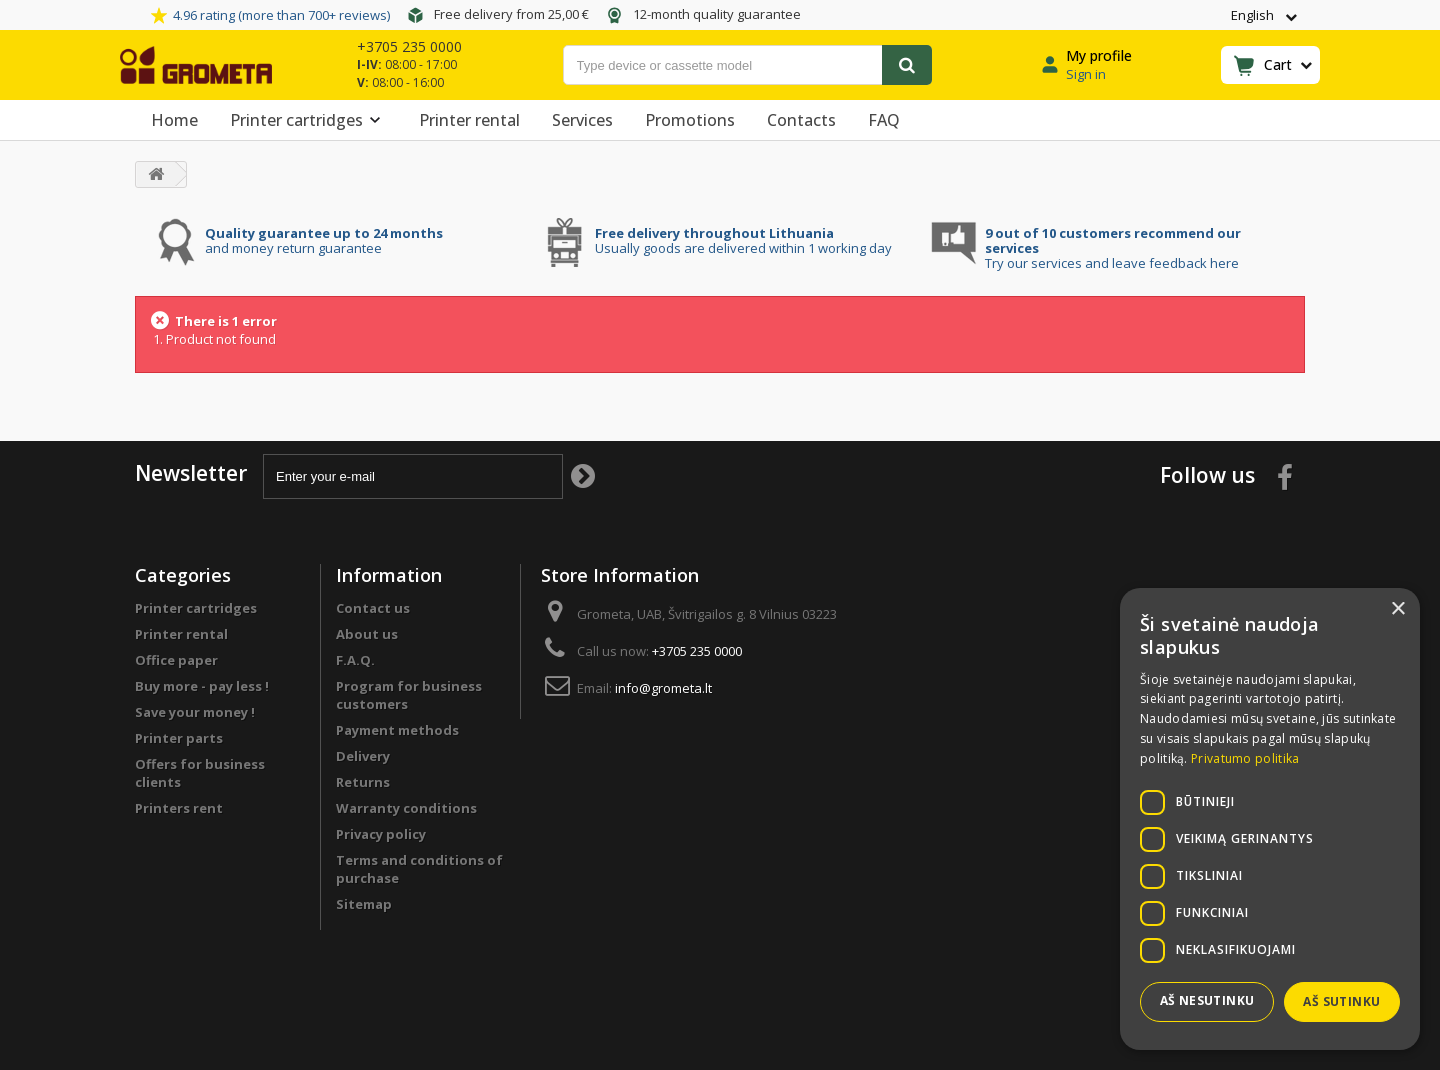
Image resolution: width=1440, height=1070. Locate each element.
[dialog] (1270, 819)
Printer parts (179, 738)
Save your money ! (195, 712)
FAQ (884, 120)
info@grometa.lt (663, 688)
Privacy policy (381, 834)
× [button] (1397, 609)
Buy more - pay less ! (202, 686)
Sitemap (364, 904)
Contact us (373, 608)
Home (174, 120)
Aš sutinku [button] (1341, 1001)
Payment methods (397, 730)
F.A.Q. (355, 660)
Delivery (363, 756)
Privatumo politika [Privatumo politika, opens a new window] (1245, 758)
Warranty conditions (406, 808)
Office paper (176, 660)
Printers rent (179, 808)
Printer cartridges (308, 120)
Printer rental (469, 120)
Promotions (690, 120)
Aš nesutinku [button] (1207, 1000)
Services (582, 120)
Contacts (801, 120)
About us (367, 634)
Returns (363, 782)
